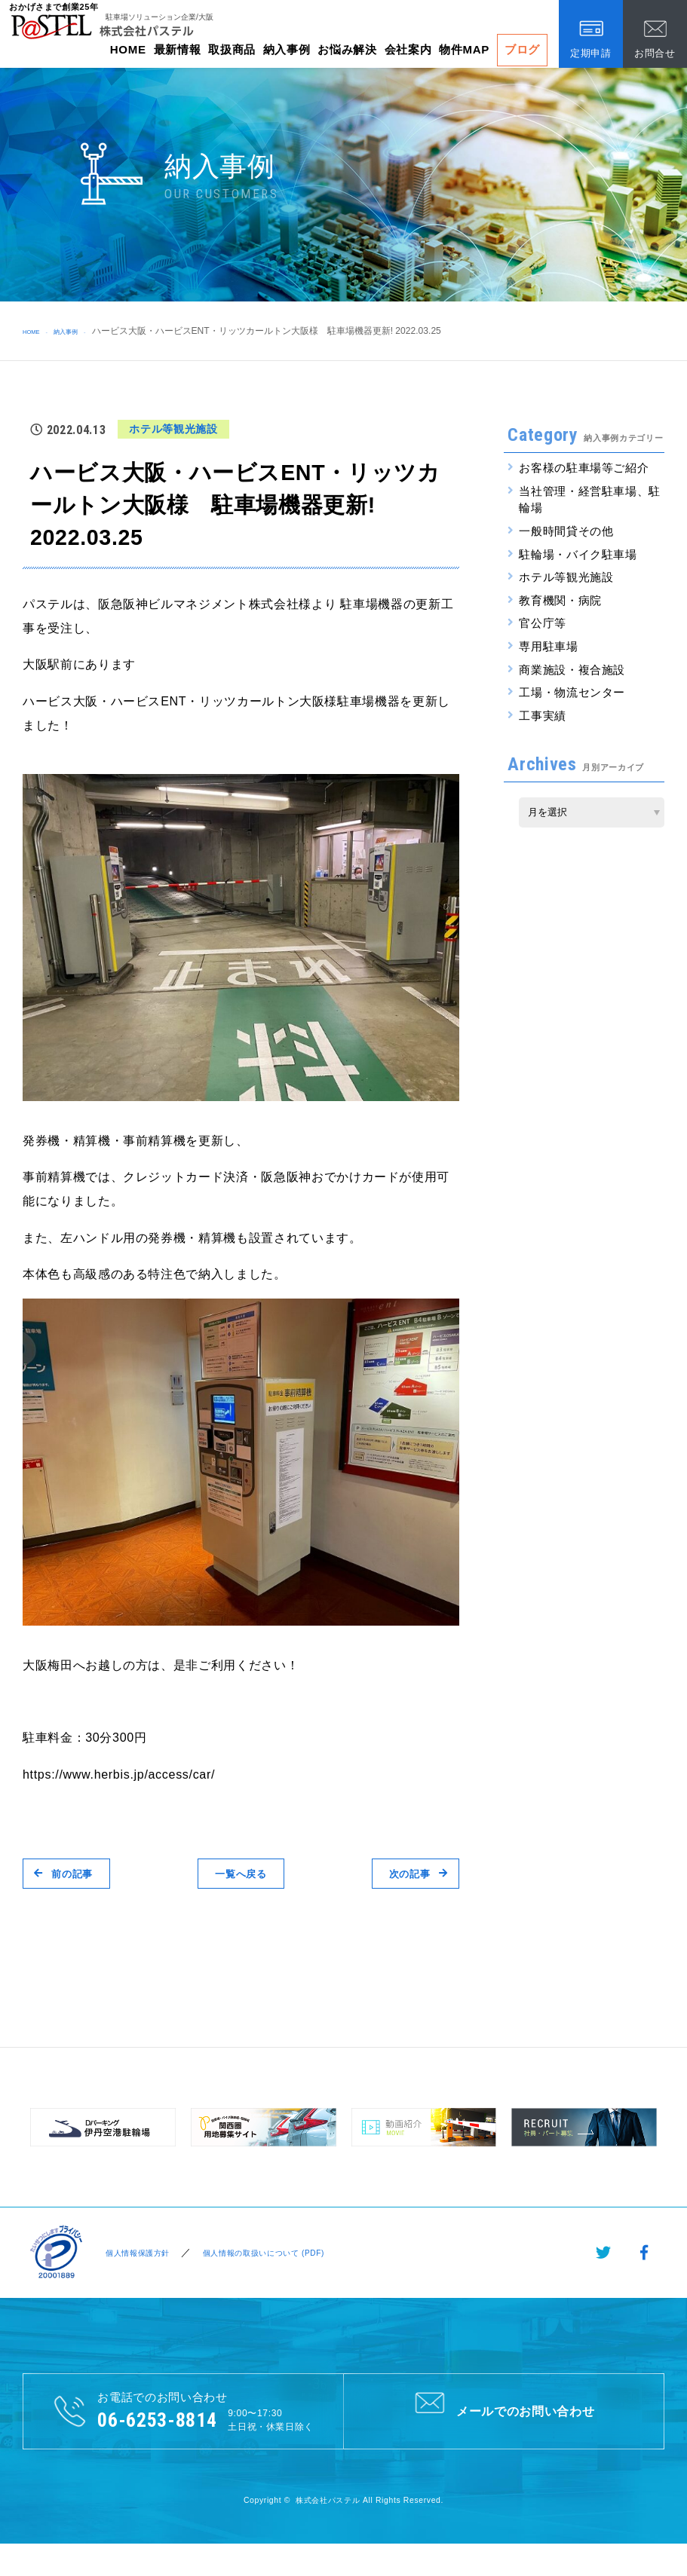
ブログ (522, 49)
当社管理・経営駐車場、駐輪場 (590, 500)
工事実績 (542, 715)
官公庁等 (542, 622)
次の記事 (407, 1873)
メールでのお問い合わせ (503, 2410)
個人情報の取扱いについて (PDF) (279, 2253)
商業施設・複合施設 (572, 669)
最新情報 (177, 49)
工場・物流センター (572, 692)
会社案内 (408, 49)
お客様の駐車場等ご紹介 (584, 467)
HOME (128, 49)
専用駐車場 (548, 646)
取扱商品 (232, 49)
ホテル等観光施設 (566, 577)
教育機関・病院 (560, 600)
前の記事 (75, 1873)
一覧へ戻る (240, 1873)
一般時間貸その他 (566, 531)
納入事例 (287, 49)
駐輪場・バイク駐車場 (578, 554)
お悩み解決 (346, 49)
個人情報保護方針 (135, 2253)
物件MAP (464, 49)
